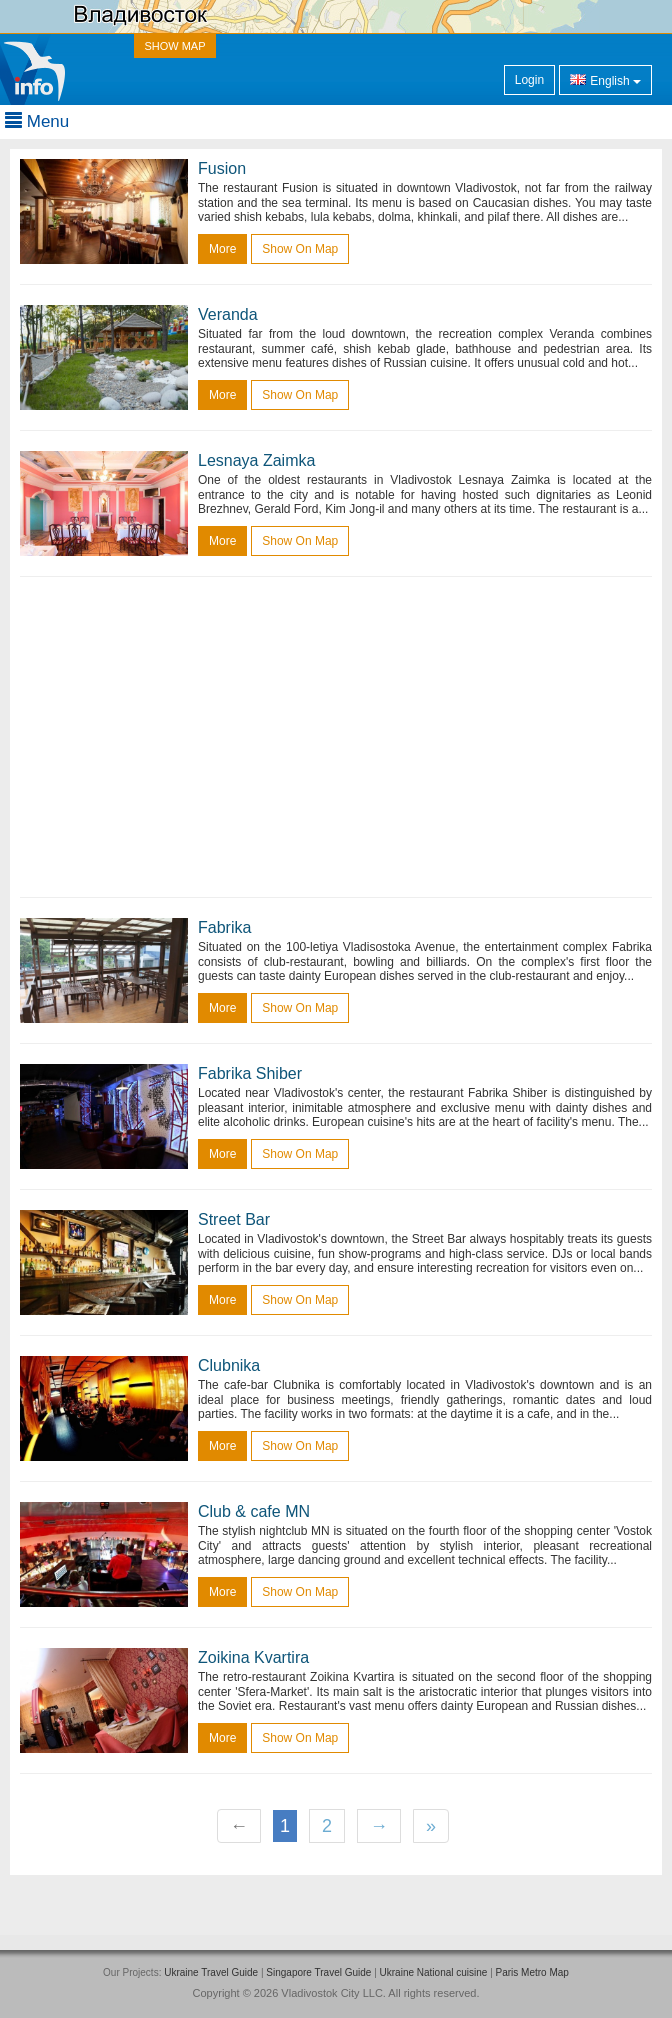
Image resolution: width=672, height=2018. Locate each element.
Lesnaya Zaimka (256, 460)
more (222, 249)
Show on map (300, 249)
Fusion (222, 168)
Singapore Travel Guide (318, 1972)
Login (529, 80)
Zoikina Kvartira (253, 1657)
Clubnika (229, 1365)
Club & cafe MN (254, 1511)
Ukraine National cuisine (434, 1972)
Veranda (228, 314)
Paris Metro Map (532, 1972)
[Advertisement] (336, 737)
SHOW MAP (174, 46)
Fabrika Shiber (250, 1073)
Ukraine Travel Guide (211, 1972)
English (605, 79)
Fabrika (224, 927)
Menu (37, 121)
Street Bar (234, 1219)
